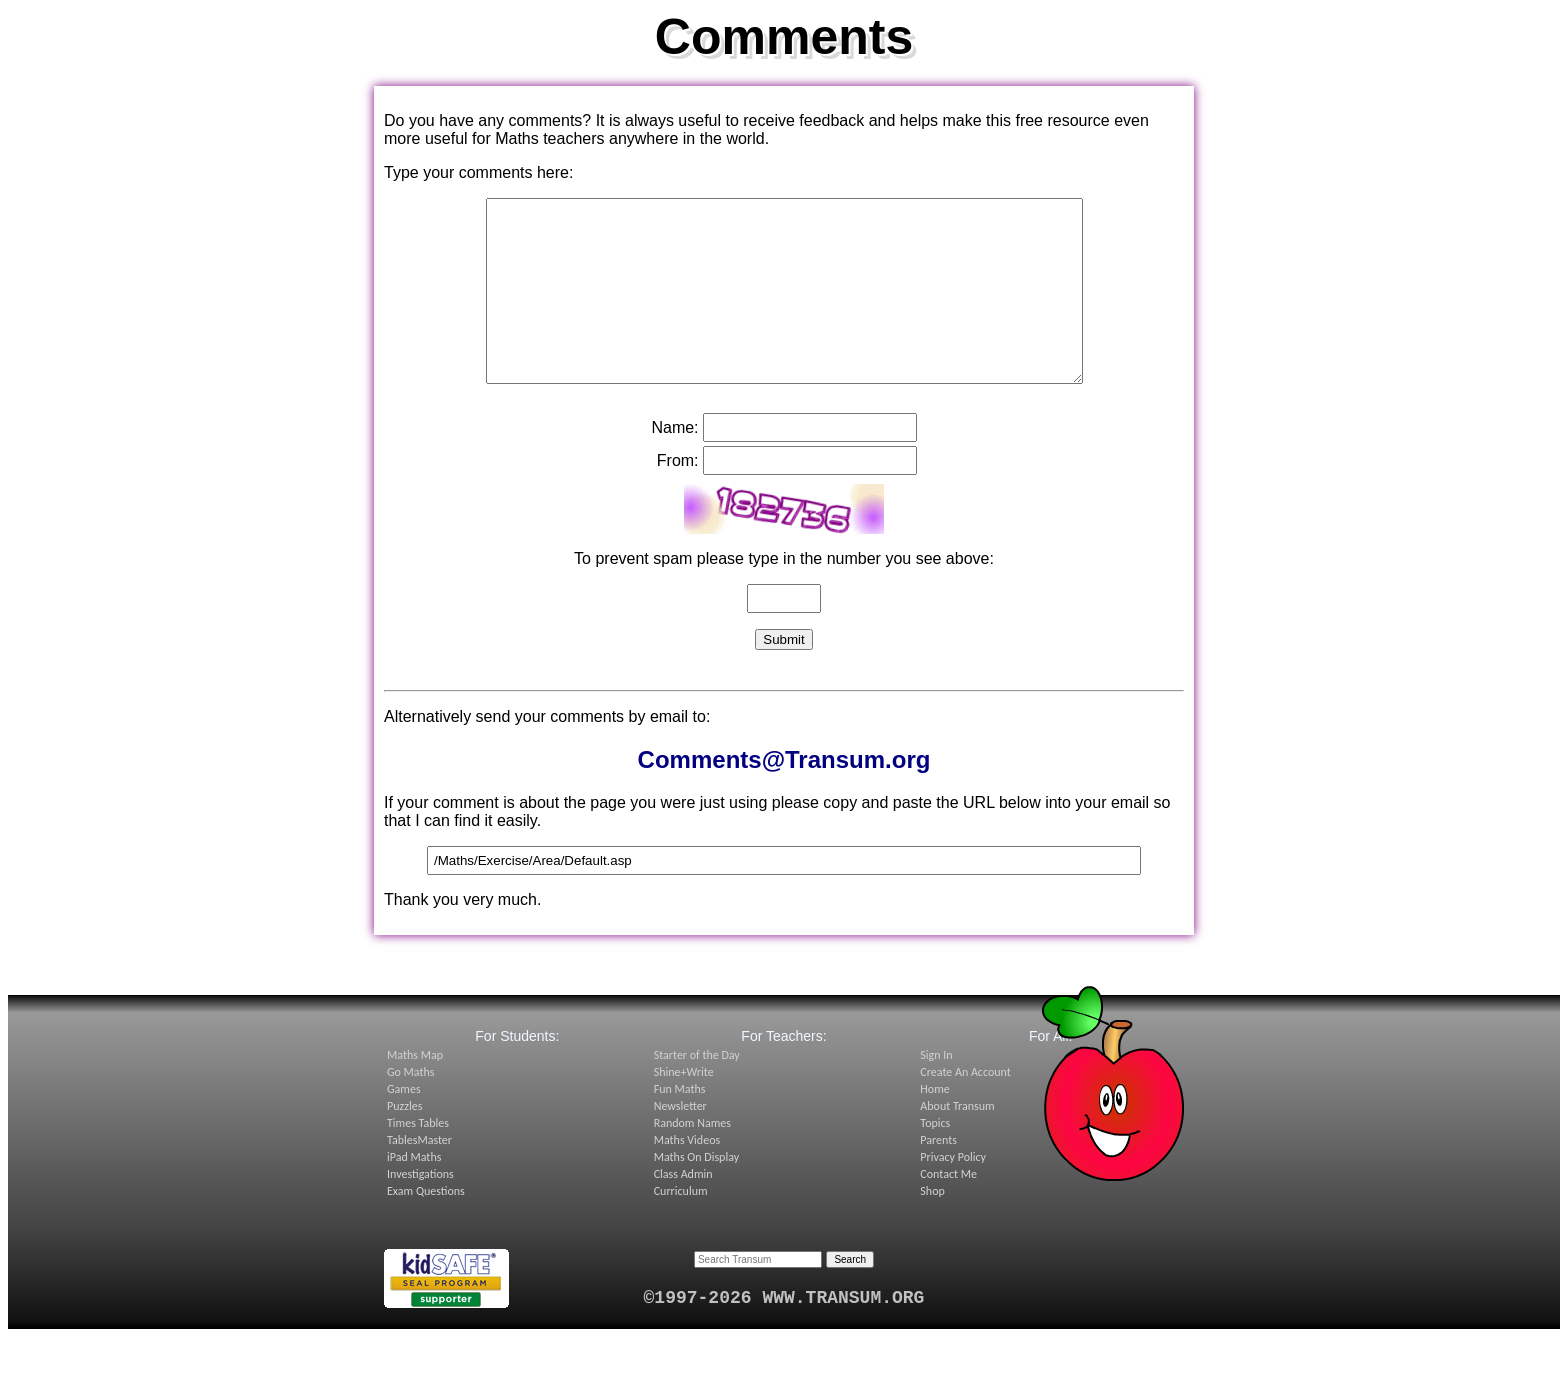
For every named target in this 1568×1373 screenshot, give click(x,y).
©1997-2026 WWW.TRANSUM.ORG (784, 1334)
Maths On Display (696, 1193)
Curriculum (681, 1227)
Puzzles (404, 1142)
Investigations (420, 1210)
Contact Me (948, 1210)
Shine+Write (684, 1108)
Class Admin (683, 1210)
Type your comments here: (478, 172)
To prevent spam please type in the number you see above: (784, 594)
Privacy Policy (953, 1193)
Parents (938, 1176)
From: (678, 496)
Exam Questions (426, 1227)
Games (404, 1125)
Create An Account (965, 1108)
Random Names (692, 1159)
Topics (935, 1159)
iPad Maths (414, 1193)
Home (934, 1125)
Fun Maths (680, 1125)
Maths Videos (687, 1176)
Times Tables (418, 1159)
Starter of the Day (697, 1091)
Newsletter (680, 1142)
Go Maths (411, 1108)
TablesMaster (419, 1176)
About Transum (957, 1142)
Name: (674, 463)
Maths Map (415, 1091)
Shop (932, 1227)
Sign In (936, 1091)
